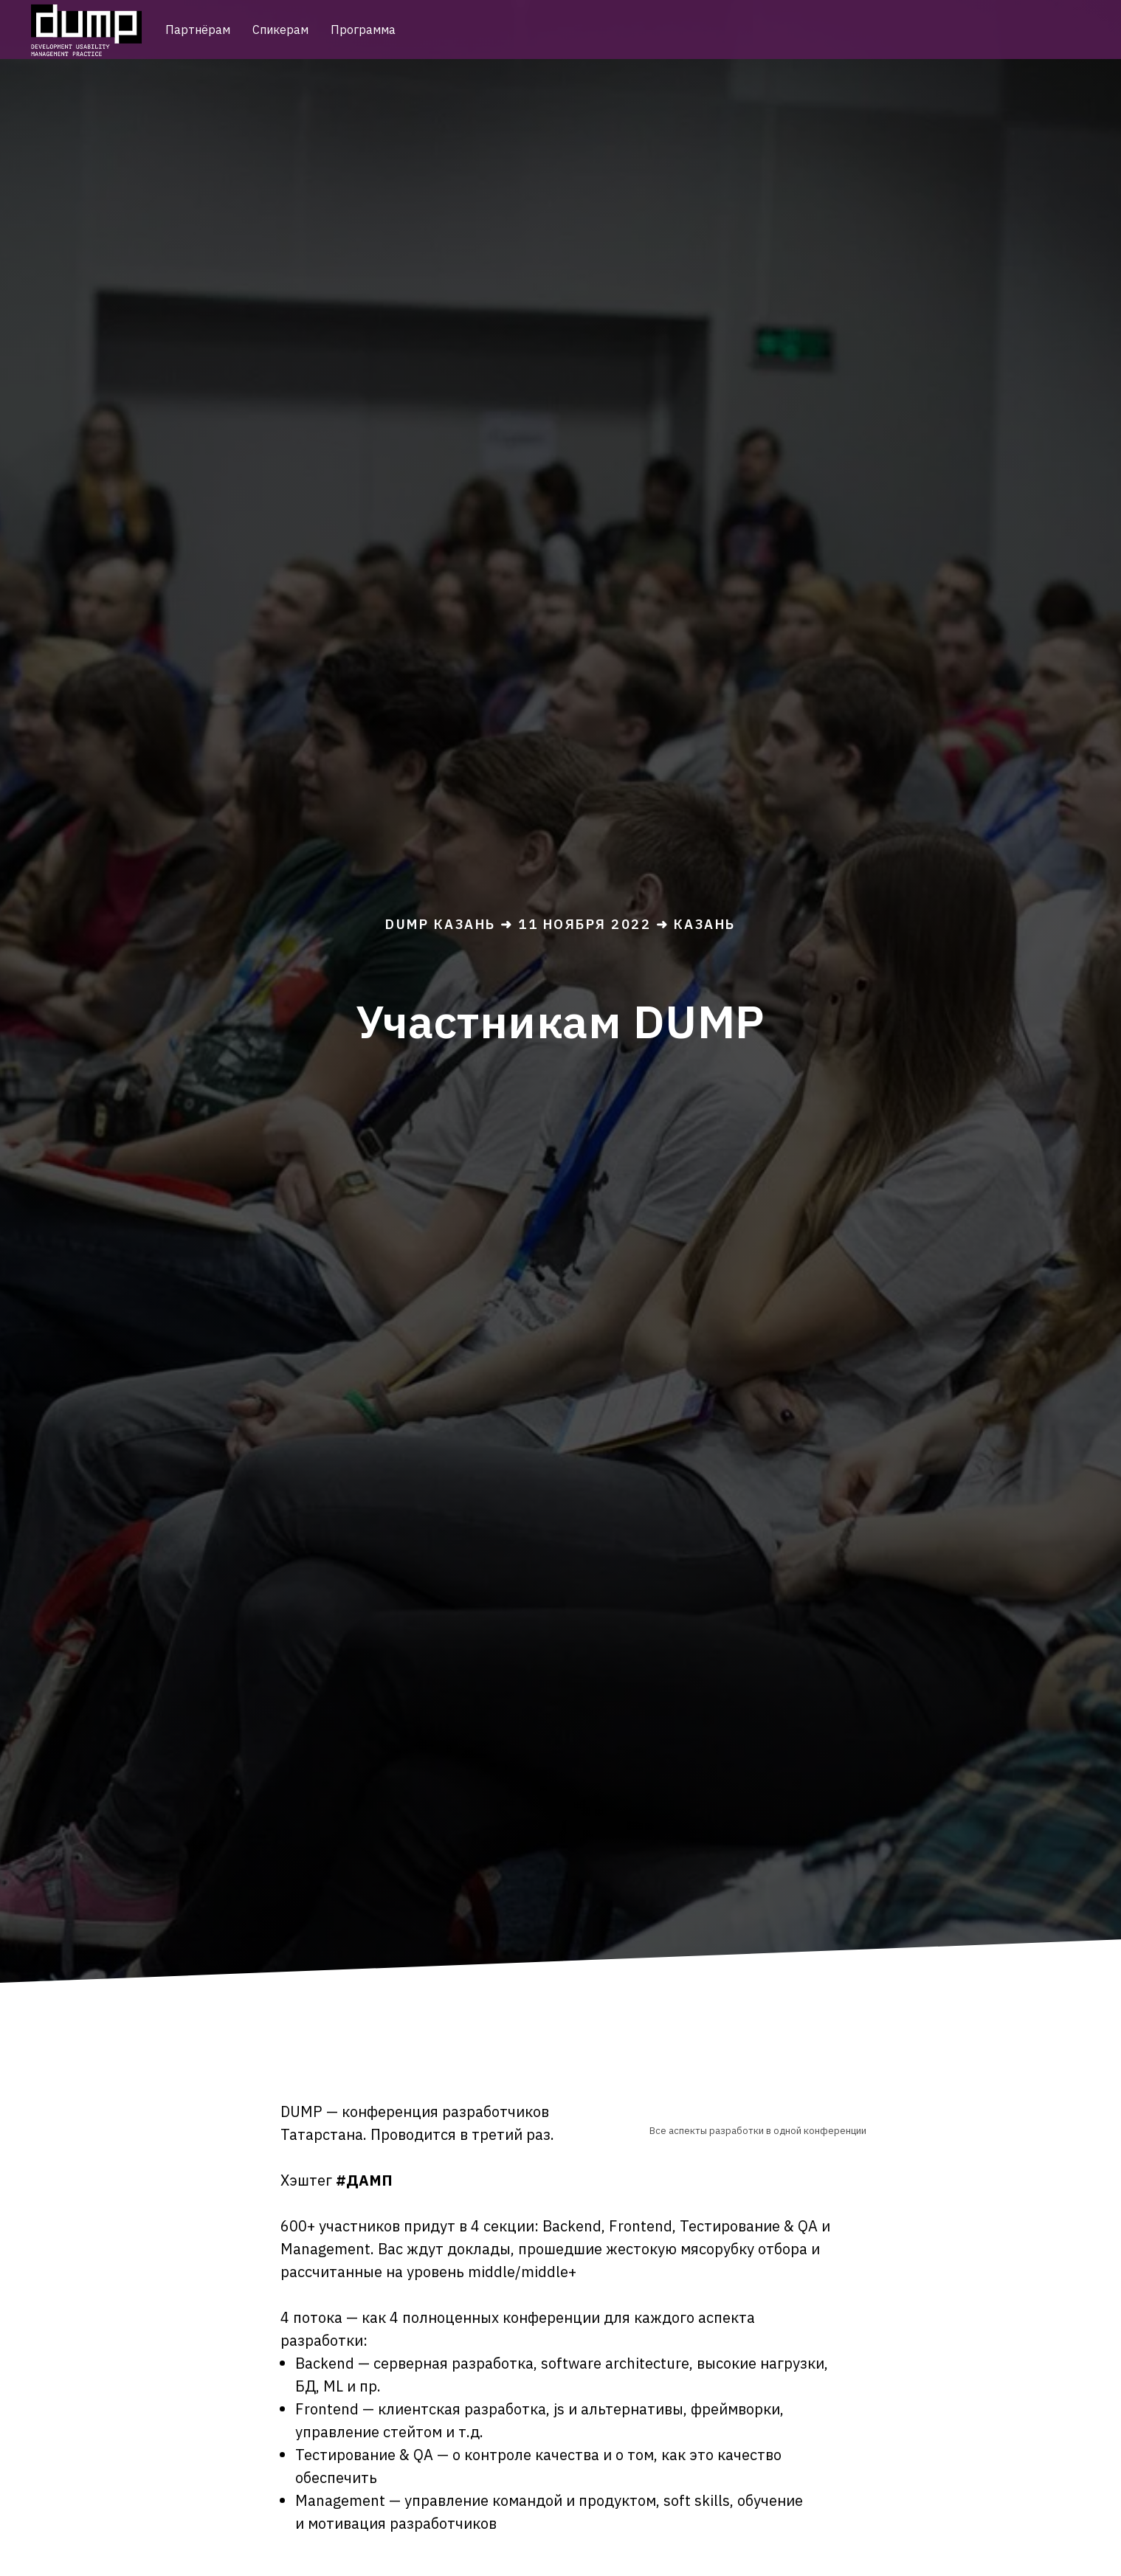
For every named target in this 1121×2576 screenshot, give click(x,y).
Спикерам (280, 29)
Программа (363, 29)
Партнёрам (197, 29)
